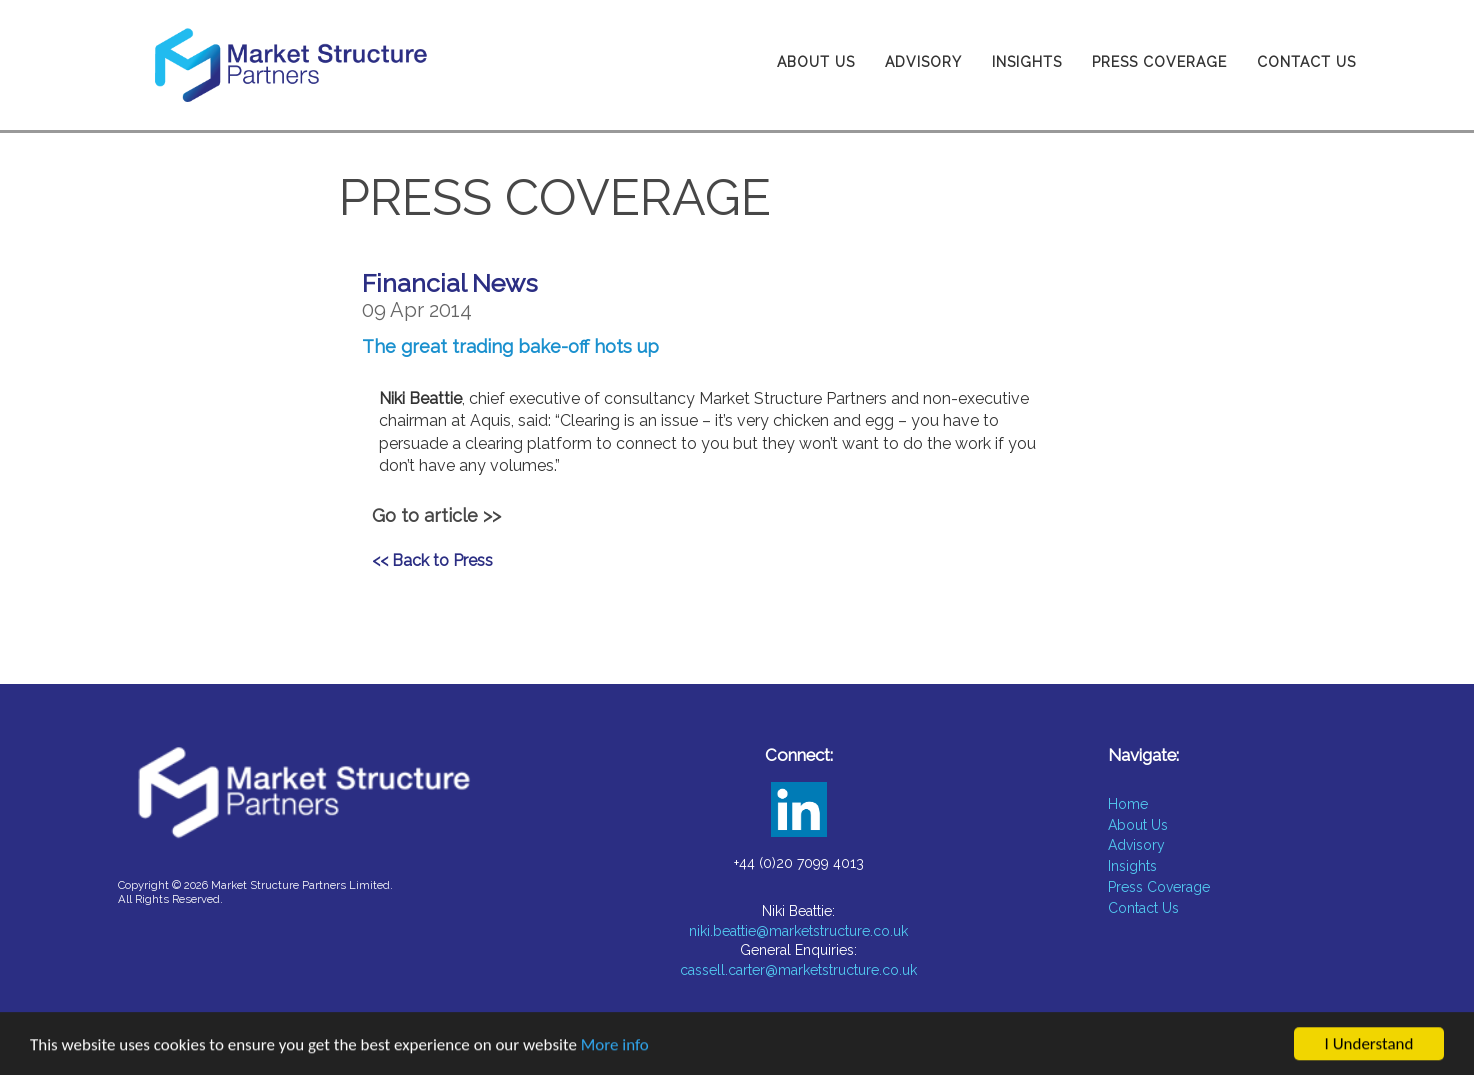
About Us (816, 62)
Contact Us (1306, 62)
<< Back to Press (432, 560)
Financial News (450, 283)
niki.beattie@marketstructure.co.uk (798, 931)
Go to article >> (436, 515)
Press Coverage (1159, 62)
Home (1128, 804)
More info (615, 1046)
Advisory (923, 62)
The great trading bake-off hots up (510, 346)
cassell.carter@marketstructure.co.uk (798, 970)
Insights (1027, 62)
